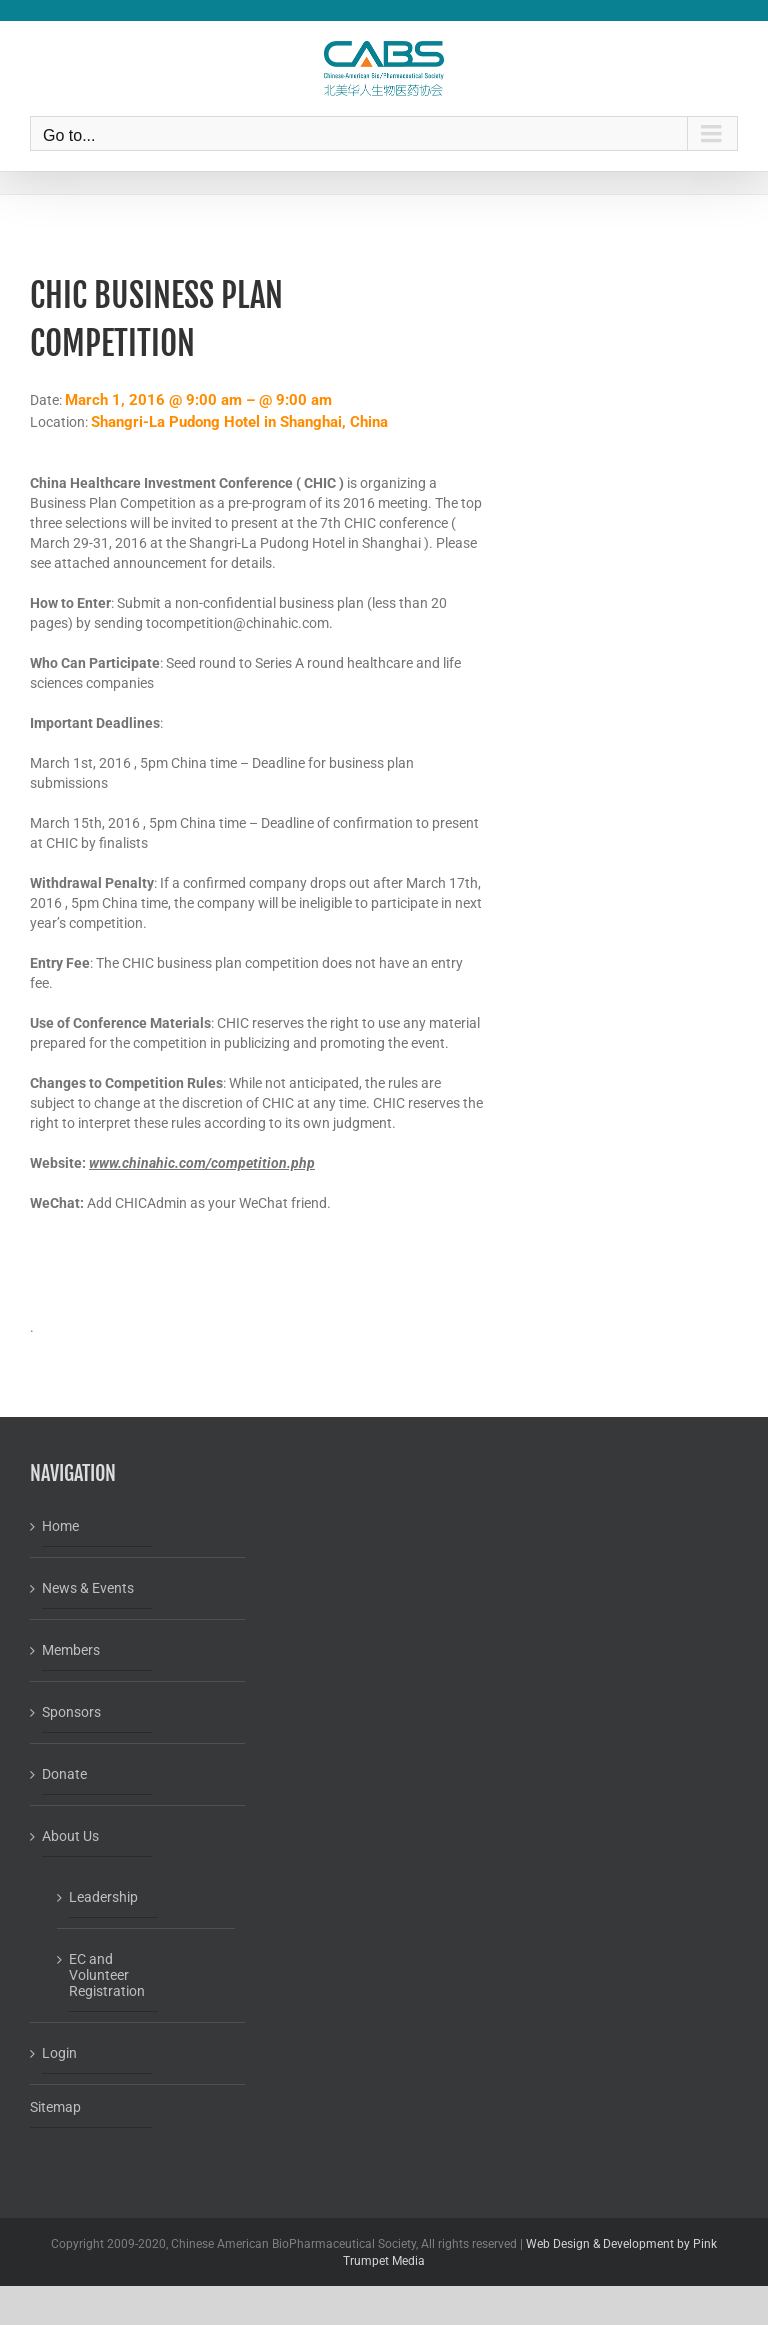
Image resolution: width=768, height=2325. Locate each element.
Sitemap (55, 2107)
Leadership (103, 1897)
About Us (70, 1836)
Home (60, 1526)
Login (59, 2053)
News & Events (88, 1588)
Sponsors (71, 1712)
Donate (64, 1774)
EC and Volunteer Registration (107, 1975)
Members (71, 1650)
